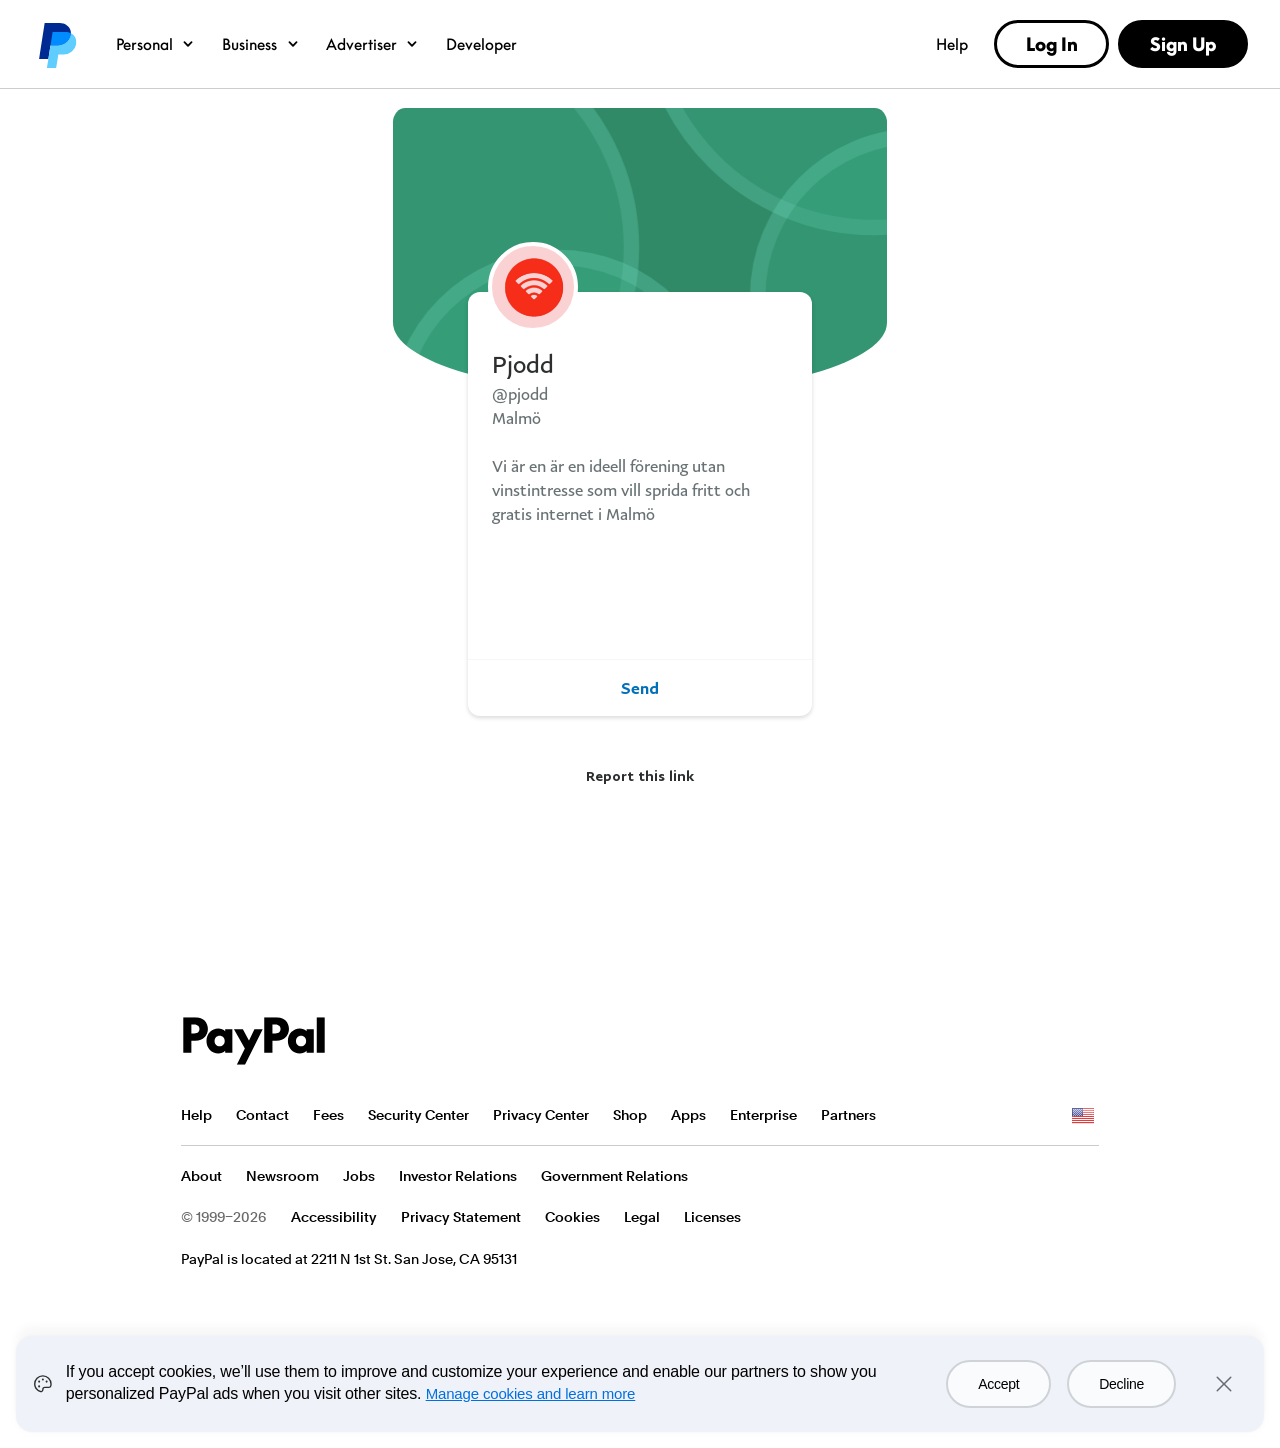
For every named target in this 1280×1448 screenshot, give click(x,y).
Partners (848, 1115)
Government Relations (614, 1176)
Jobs (359, 1176)
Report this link (640, 775)
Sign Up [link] (1183, 44)
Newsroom (282, 1176)
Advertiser (372, 44)
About (201, 1176)
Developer (481, 44)
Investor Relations (458, 1176)
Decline (1121, 1384)
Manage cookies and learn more (531, 1393)
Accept (998, 1384)
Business (261, 44)
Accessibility (334, 1217)
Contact (262, 1115)
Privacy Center (541, 1115)
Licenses (712, 1217)
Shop (630, 1115)
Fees (328, 1115)
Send (640, 688)
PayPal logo (56, 44)
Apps (688, 1115)
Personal (155, 44)
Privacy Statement (461, 1217)
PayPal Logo (254, 1041)
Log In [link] (1052, 44)
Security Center (418, 1115)
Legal (642, 1217)
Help (952, 44)
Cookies (572, 1217)
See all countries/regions (1083, 1116)
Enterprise (763, 1115)
